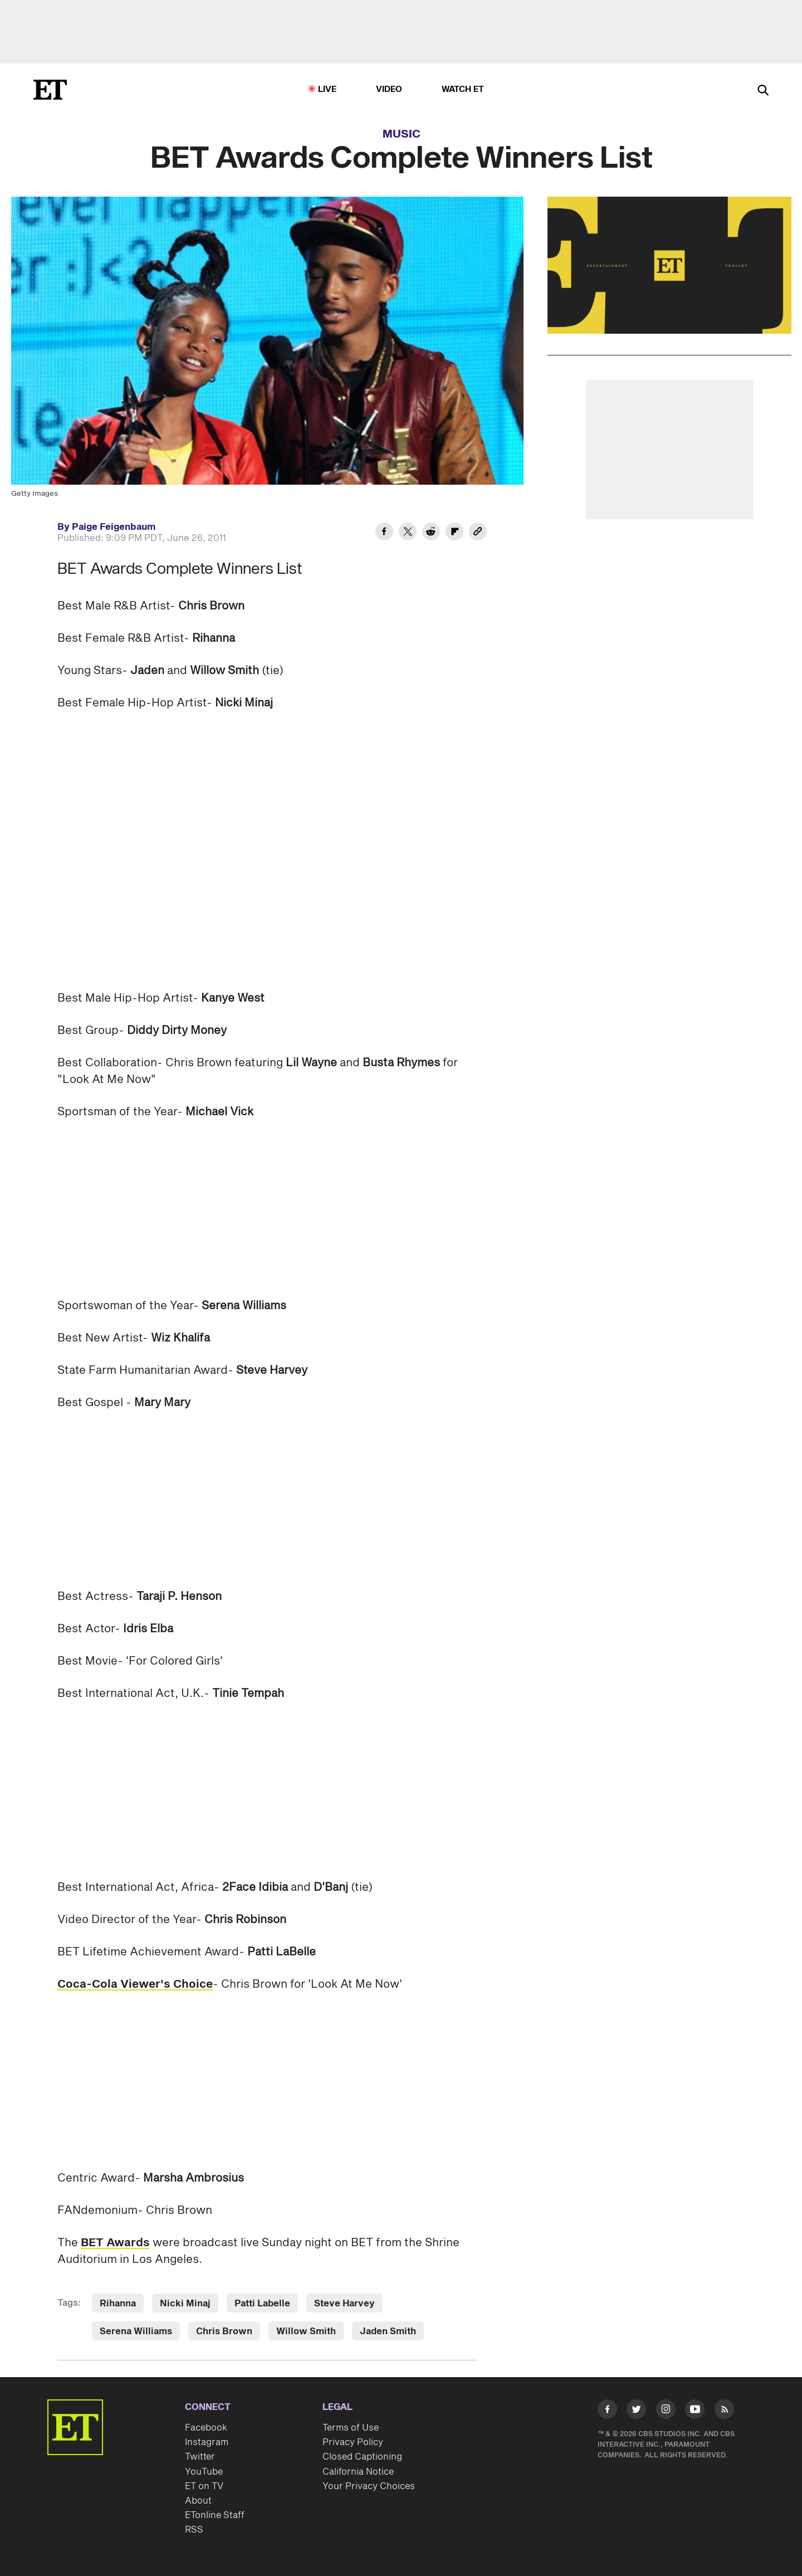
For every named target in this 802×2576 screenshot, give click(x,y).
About (198, 2500)
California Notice (358, 2472)
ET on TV (204, 2486)
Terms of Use (350, 2427)
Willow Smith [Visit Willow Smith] (306, 2331)
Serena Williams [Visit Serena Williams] (136, 2331)
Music (401, 134)
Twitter (200, 2456)
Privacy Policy (352, 2442)
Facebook (206, 2427)
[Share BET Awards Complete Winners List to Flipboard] (454, 533)
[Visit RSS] (724, 2411)
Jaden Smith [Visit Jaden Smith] (388, 2331)
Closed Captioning (362, 2456)
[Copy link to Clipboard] (478, 533)
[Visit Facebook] (607, 2411)
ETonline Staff (214, 2515)
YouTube (204, 2472)
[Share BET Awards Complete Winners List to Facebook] (384, 533)
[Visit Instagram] (666, 2411)
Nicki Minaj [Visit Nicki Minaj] (185, 2303)
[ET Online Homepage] (50, 90)
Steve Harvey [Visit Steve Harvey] (344, 2303)
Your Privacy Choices (368, 2486)
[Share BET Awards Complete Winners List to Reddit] (431, 533)
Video (389, 89)
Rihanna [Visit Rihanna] (118, 2303)
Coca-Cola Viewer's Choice (135, 1984)
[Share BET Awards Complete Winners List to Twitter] (408, 533)
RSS (194, 2529)
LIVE (327, 89)
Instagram (206, 2442)
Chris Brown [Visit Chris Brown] (224, 2331)
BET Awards (115, 2243)
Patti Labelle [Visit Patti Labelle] (262, 2303)
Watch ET (463, 89)
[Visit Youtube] (695, 2411)
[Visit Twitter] (636, 2411)
